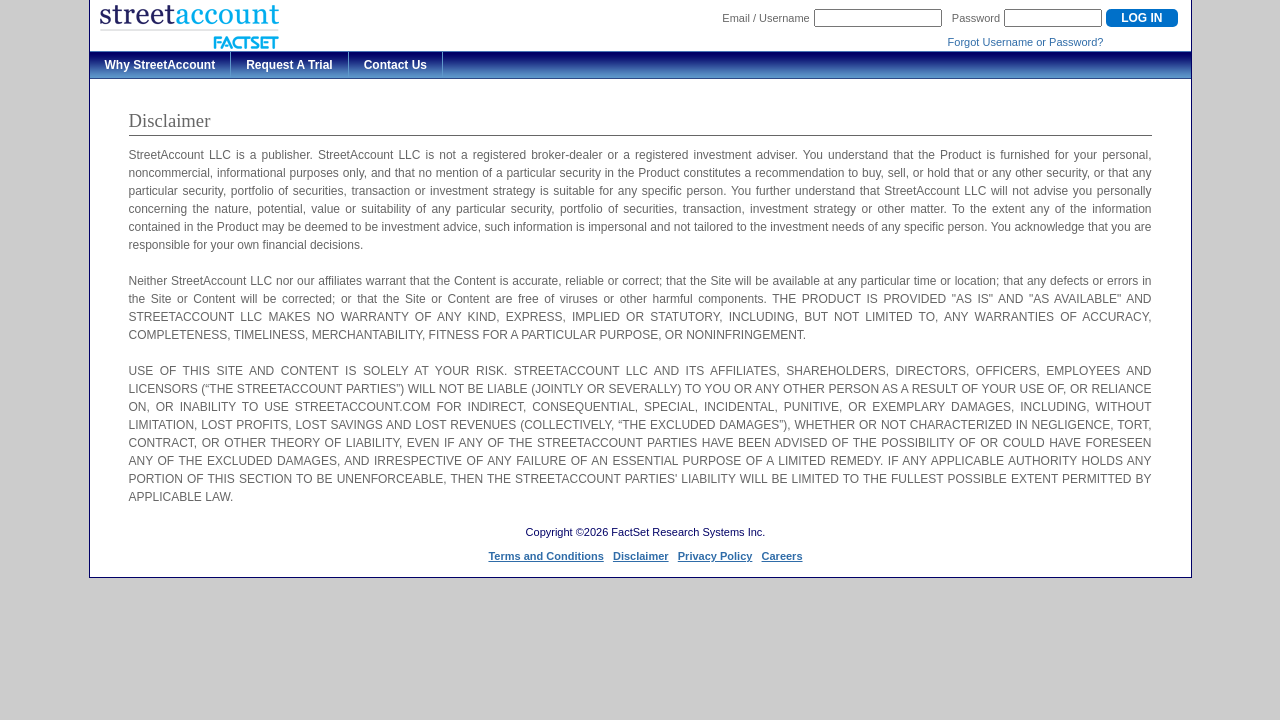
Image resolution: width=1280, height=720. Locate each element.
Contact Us (395, 65)
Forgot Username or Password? (1026, 42)
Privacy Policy (715, 556)
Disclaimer (641, 556)
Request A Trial (289, 65)
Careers (782, 556)
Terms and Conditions (545, 556)
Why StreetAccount (160, 65)
